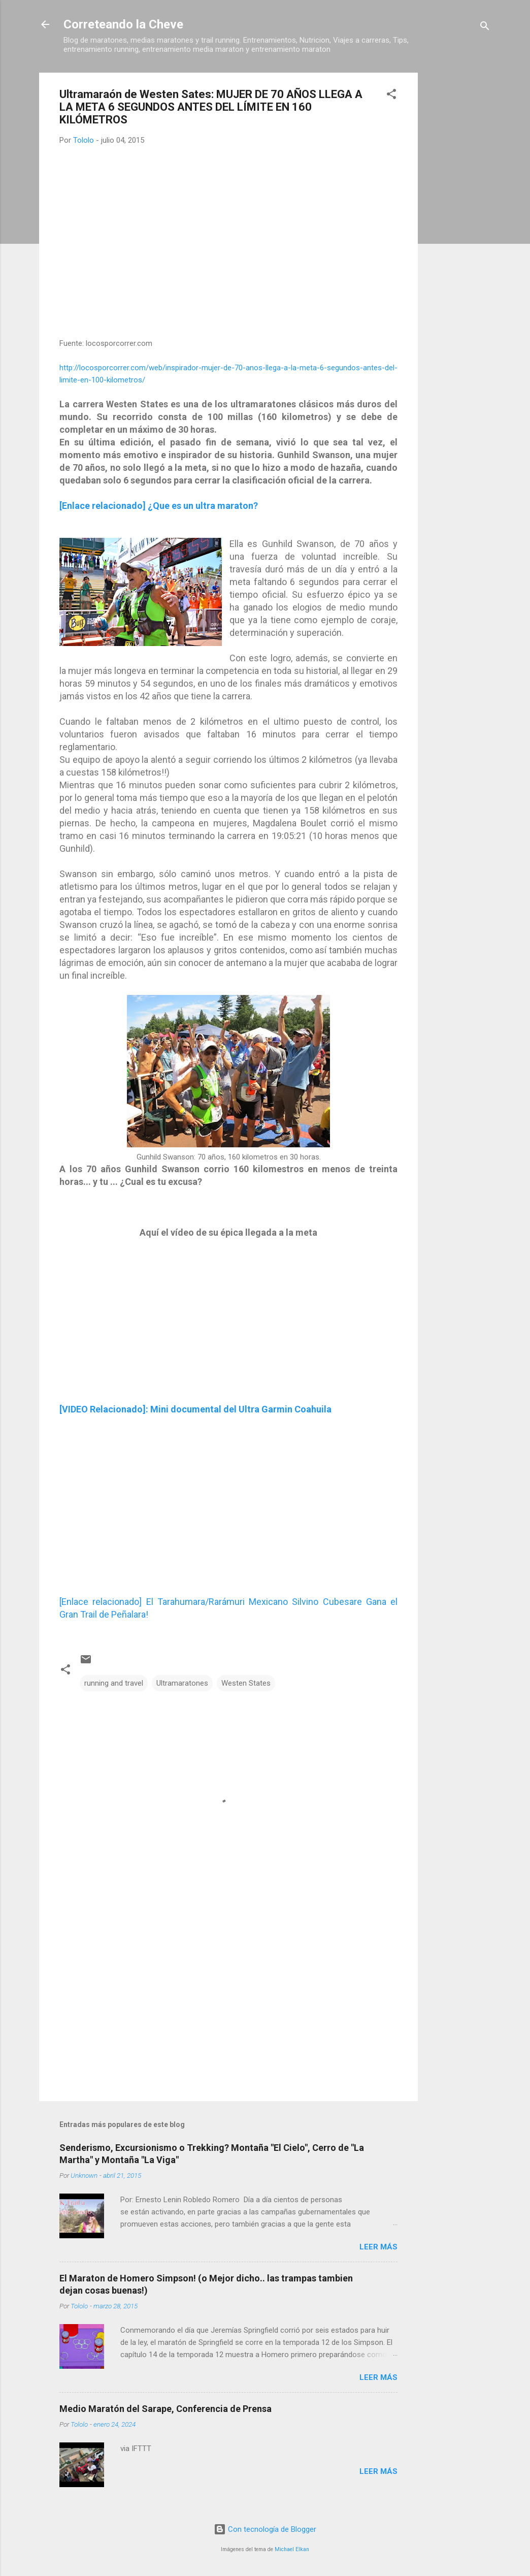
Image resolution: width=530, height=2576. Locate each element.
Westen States (246, 1683)
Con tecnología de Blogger (265, 2529)
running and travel (113, 1683)
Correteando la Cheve (123, 24)
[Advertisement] (458, 225)
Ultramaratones (182, 1683)
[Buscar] (485, 27)
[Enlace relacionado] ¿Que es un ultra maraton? (158, 505)
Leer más (378, 2246)
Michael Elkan (292, 2549)
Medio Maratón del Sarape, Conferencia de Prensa (165, 2408)
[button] (391, 96)
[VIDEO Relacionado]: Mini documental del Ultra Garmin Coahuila (195, 1409)
